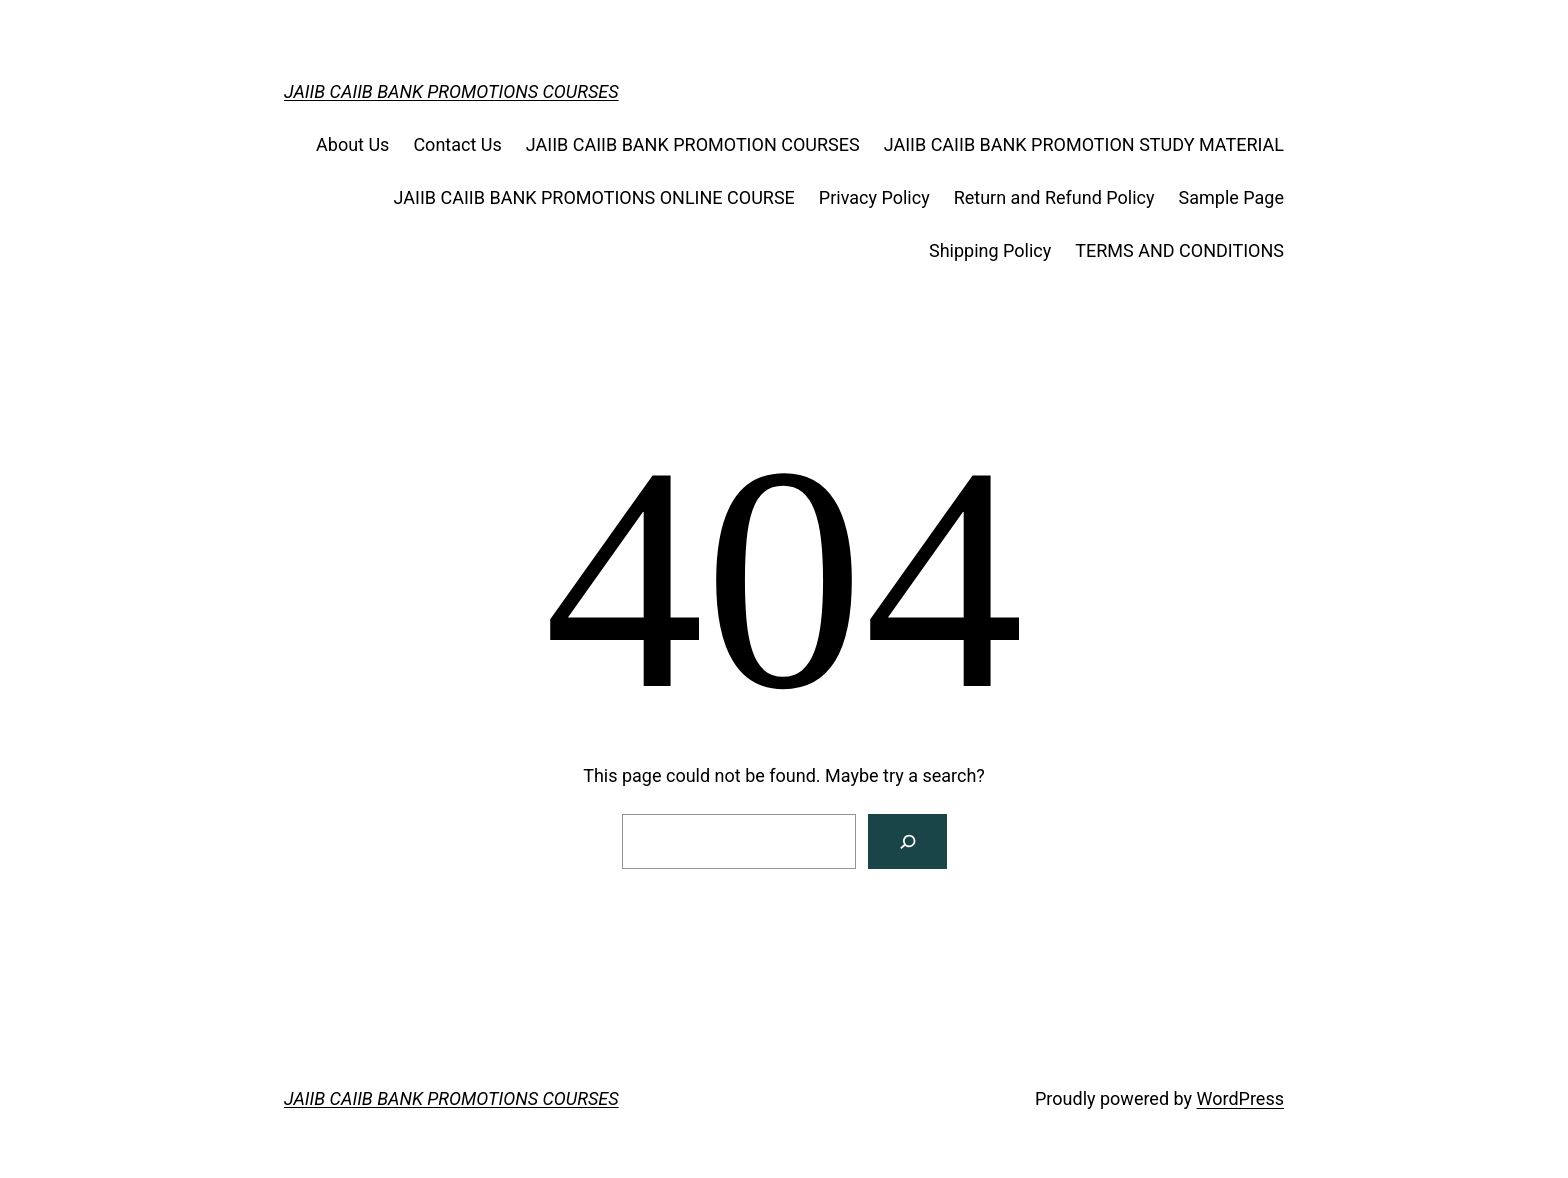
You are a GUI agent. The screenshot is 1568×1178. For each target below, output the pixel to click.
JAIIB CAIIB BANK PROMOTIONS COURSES (451, 91)
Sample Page (1231, 197)
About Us (352, 144)
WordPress (1240, 1098)
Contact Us (457, 144)
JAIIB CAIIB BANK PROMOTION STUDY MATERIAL (1084, 144)
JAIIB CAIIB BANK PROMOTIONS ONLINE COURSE (594, 197)
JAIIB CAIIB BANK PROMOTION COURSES (693, 144)
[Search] (907, 841)
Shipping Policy (990, 250)
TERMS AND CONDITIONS (1179, 250)
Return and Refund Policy (1054, 197)
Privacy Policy (874, 197)
